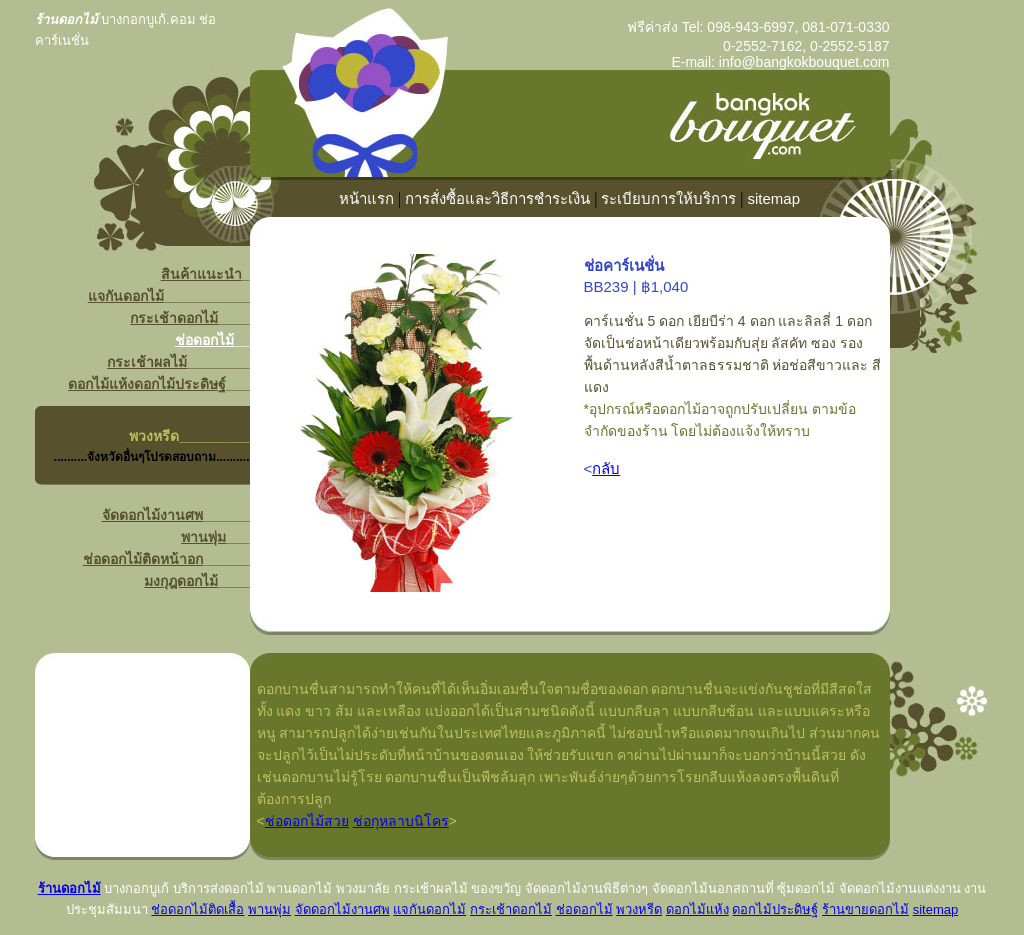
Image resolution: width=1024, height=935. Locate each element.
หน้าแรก (366, 198)
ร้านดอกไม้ (69, 888)
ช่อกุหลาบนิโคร (401, 821)
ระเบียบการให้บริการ (668, 198)
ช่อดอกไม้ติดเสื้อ (197, 909)
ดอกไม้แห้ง (101, 384)
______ (202, 436)
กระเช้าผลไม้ (147, 362)
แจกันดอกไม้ (126, 296)
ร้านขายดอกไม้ (865, 909)
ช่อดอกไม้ (204, 340)
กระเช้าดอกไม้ (174, 318)
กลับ (606, 468)
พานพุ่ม (203, 537)
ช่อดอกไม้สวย (307, 821)
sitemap (774, 198)
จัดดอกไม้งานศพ (152, 515)
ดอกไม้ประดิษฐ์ (180, 384)
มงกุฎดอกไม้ (181, 581)
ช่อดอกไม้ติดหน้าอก (143, 559)
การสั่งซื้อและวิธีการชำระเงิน (497, 198)
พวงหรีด (154, 436)
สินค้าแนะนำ (201, 274)
